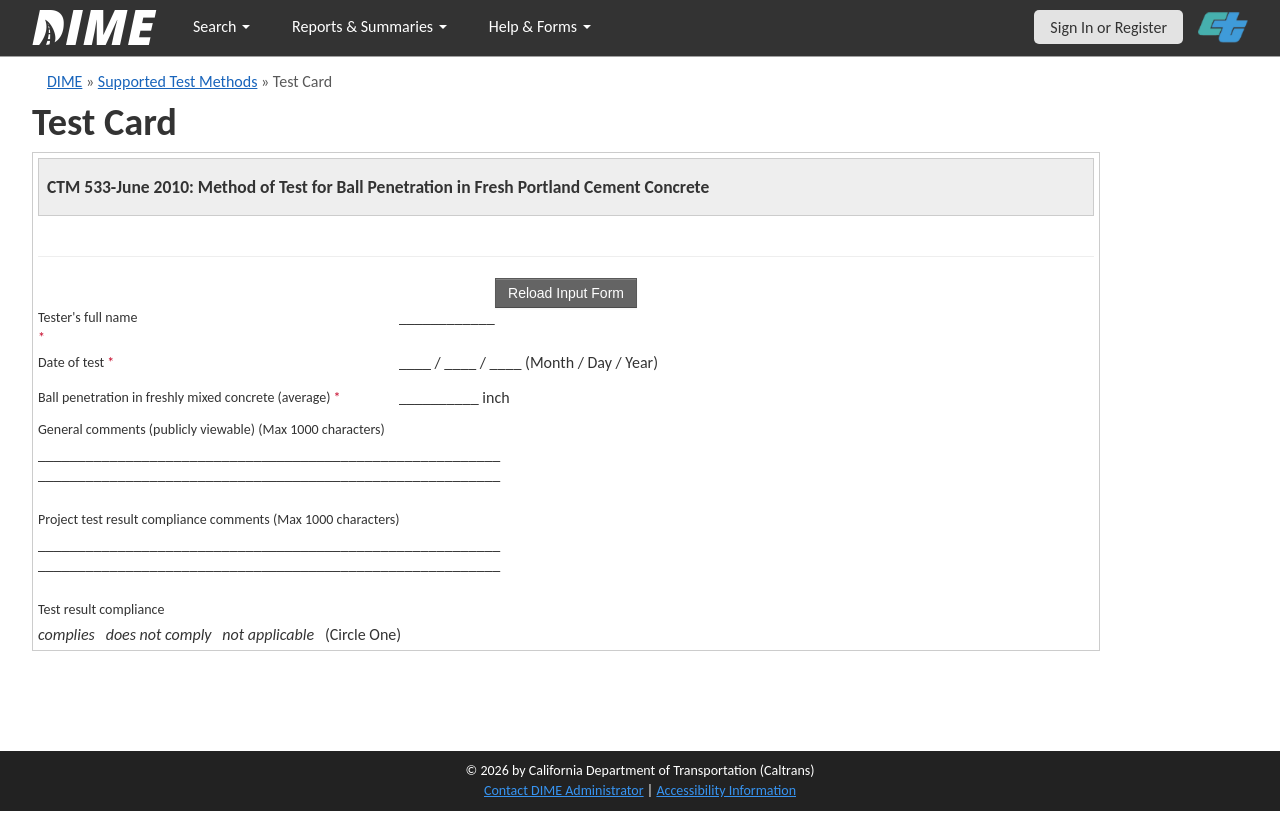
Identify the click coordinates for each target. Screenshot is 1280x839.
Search (221, 26)
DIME (64, 81)
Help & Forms (540, 26)
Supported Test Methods (178, 81)
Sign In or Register (1108, 27)
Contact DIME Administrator (564, 790)
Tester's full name (87, 327)
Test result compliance (101, 609)
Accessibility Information (726, 790)
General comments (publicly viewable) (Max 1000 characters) (211, 429)
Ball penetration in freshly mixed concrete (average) (189, 397)
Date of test (76, 362)
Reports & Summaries (369, 26)
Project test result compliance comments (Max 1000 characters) (219, 519)
